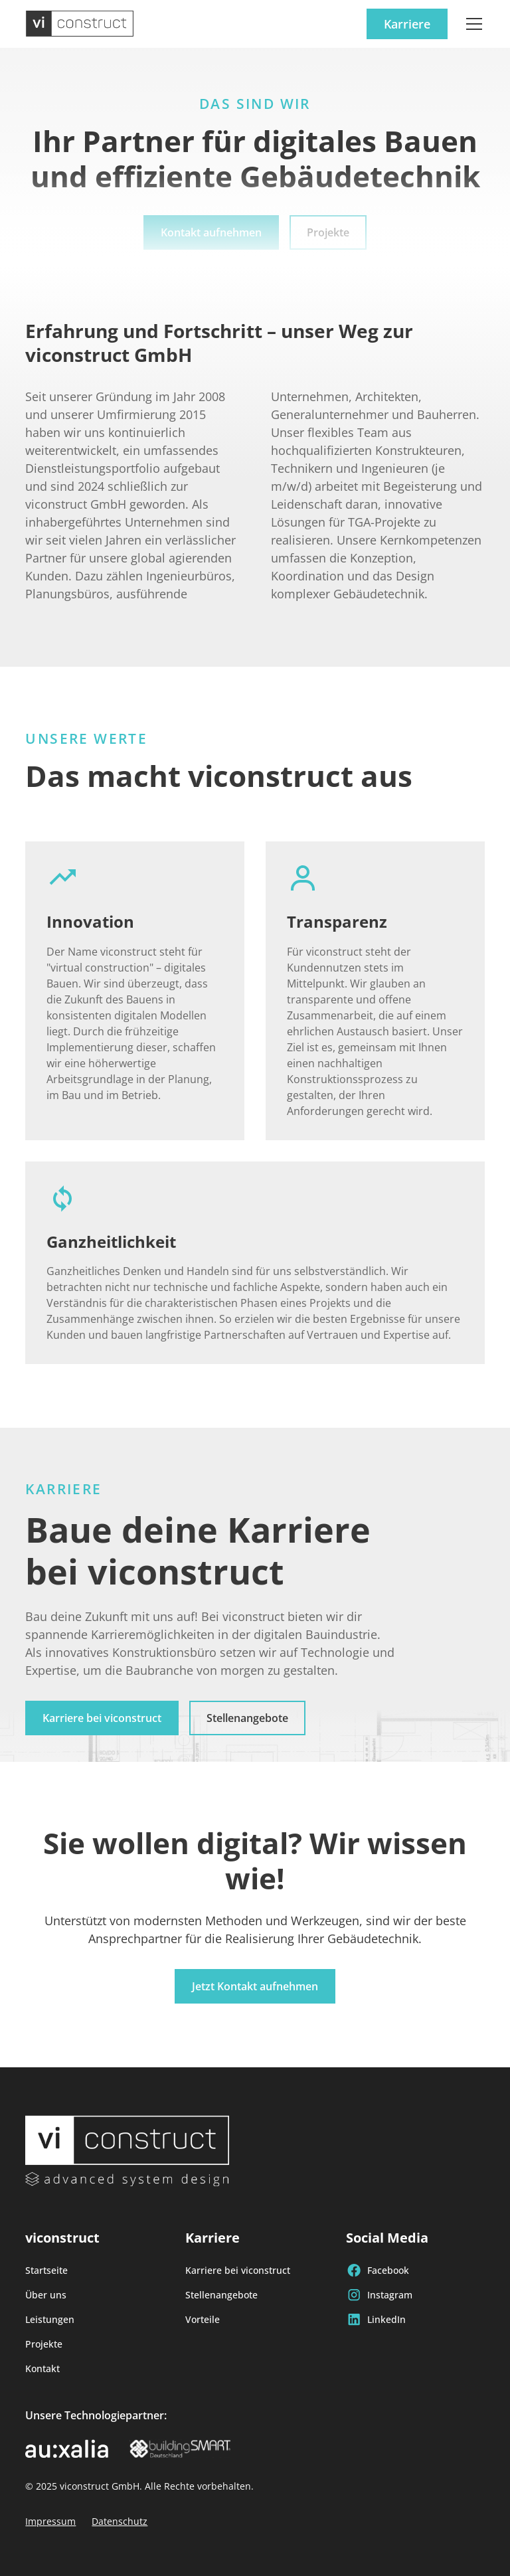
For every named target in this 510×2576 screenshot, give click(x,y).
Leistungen (49, 2319)
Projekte (43, 2344)
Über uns (45, 2294)
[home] (79, 24)
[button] (471, 24)
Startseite (46, 2270)
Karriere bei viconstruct (101, 1718)
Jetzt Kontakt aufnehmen (255, 1986)
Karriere (407, 24)
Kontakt (42, 2368)
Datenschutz (119, 2521)
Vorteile (202, 2319)
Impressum (50, 2521)
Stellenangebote (247, 1718)
